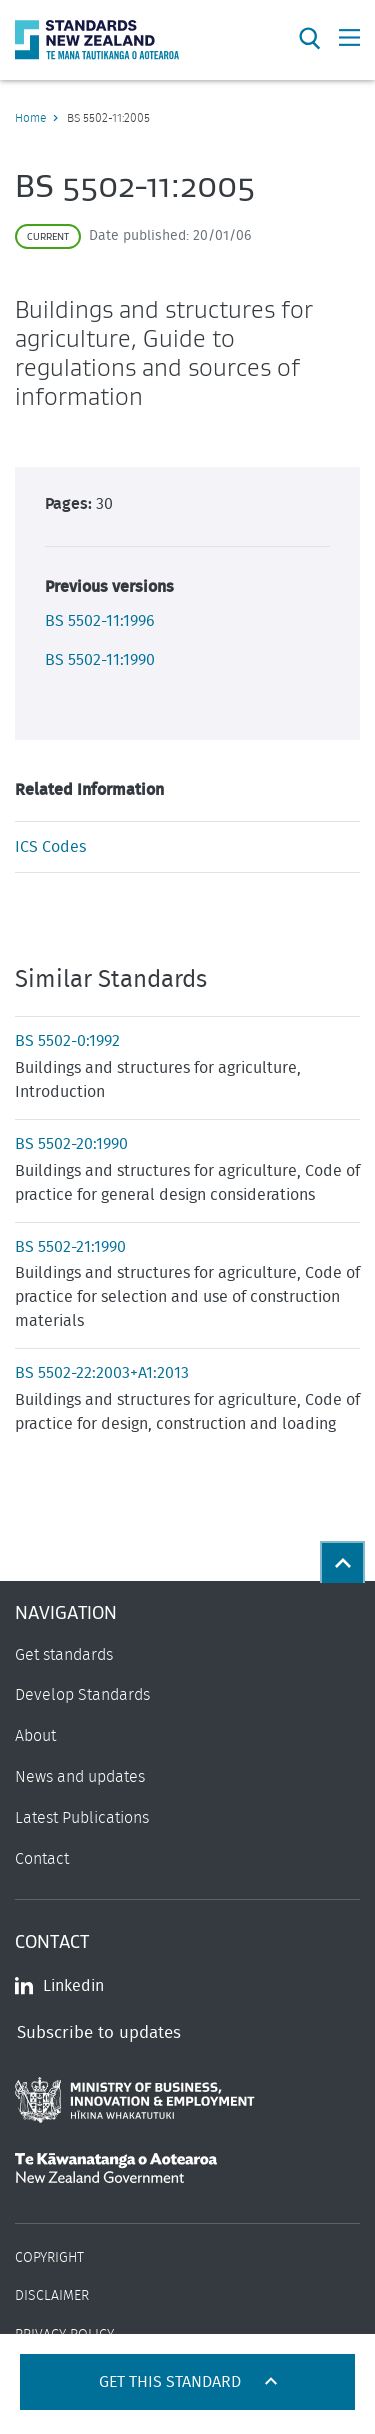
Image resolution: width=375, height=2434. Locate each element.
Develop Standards (82, 1695)
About (35, 1736)
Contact (42, 1859)
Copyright (49, 2258)
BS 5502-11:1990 (100, 660)
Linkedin (59, 1986)
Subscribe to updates (99, 2032)
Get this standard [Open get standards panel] (172, 2382)
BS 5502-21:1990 (70, 1247)
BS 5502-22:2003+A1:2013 (102, 1373)
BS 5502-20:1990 (71, 1144)
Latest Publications (82, 1818)
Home (30, 118)
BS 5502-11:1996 (100, 621)
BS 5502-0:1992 (67, 1041)
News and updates (80, 1777)
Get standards (64, 1655)
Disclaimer (52, 2296)
